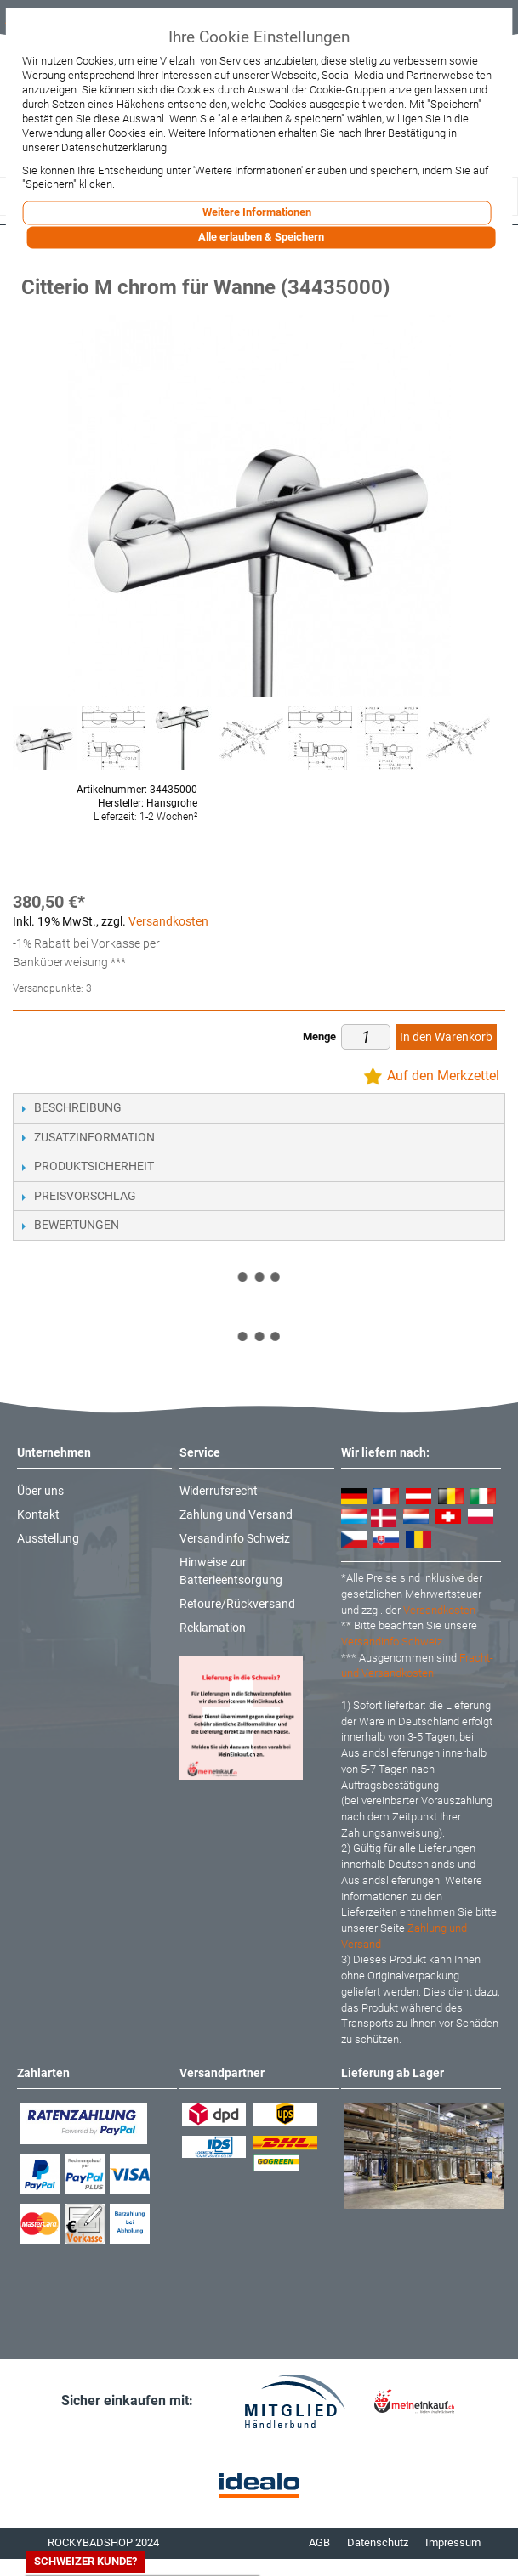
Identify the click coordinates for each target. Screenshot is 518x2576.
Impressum (453, 2542)
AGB (319, 2542)
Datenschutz (377, 2542)
